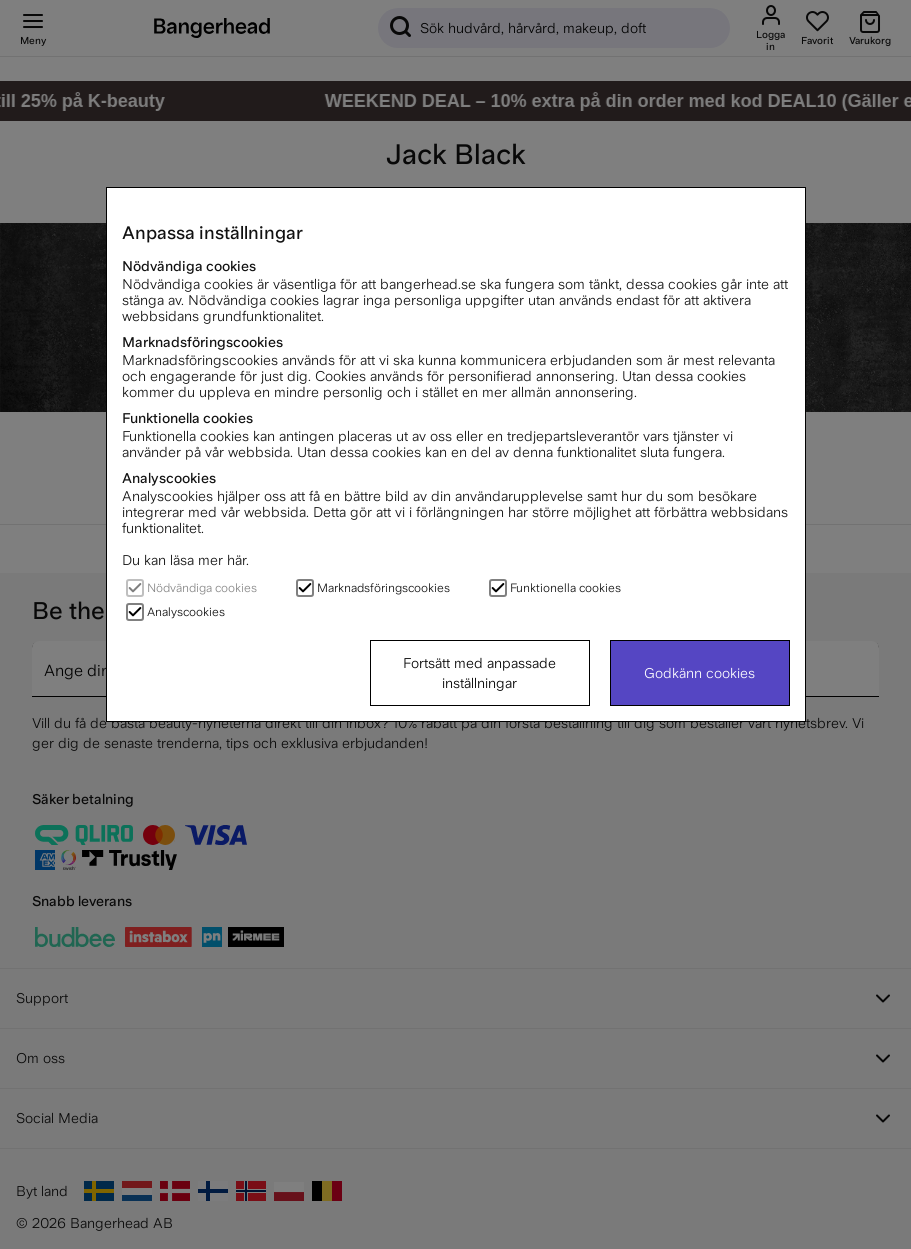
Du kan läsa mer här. (185, 560)
